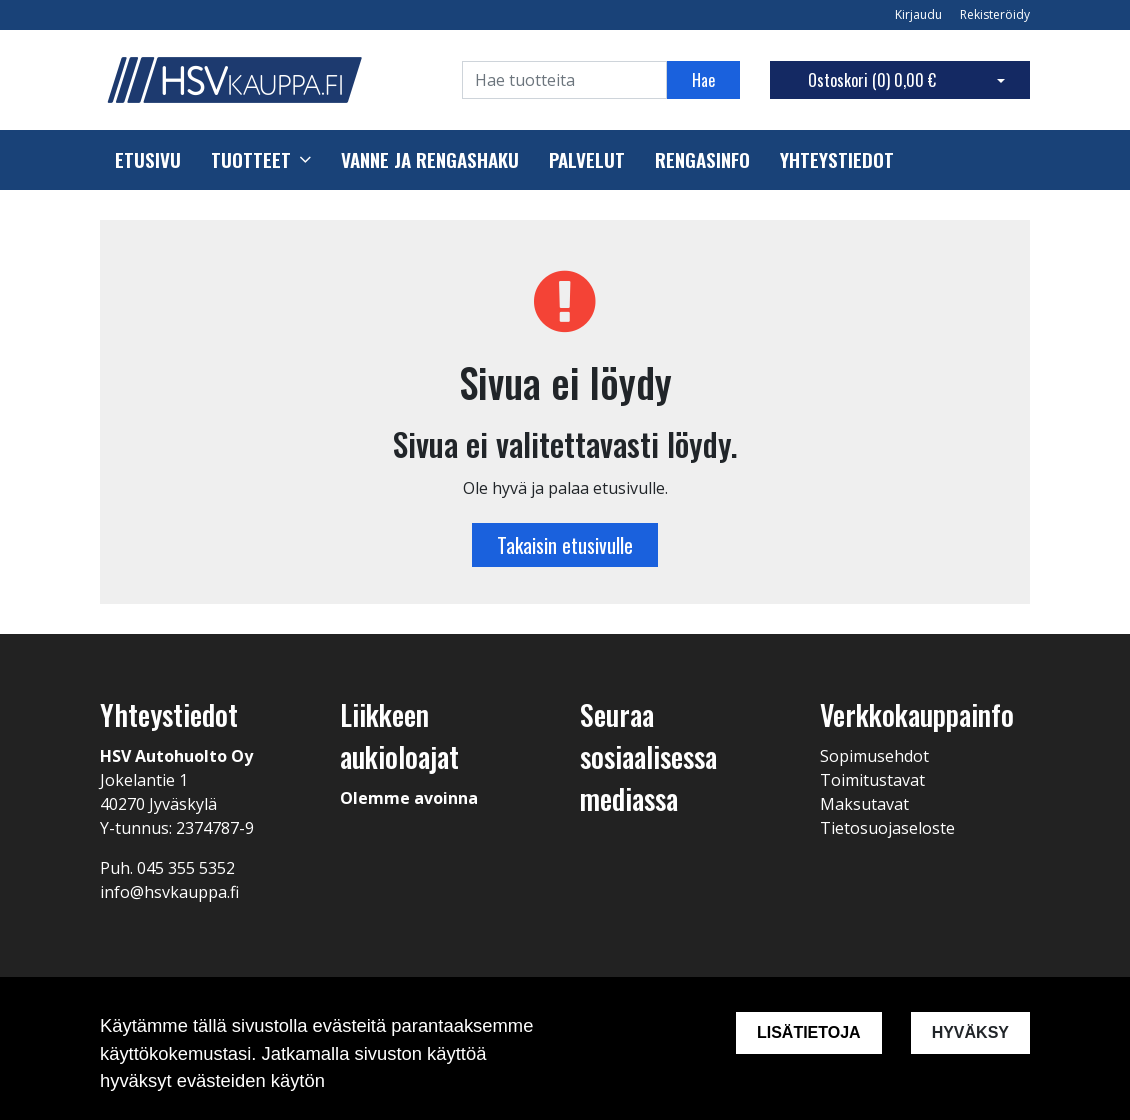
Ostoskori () (872, 80)
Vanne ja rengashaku (430, 160)
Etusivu (148, 160)
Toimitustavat (872, 780)
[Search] (564, 80)
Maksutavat (864, 804)
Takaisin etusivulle (565, 545)
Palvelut (587, 160)
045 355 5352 (186, 868)
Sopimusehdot (874, 756)
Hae (703, 80)
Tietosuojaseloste (887, 828)
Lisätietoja (809, 1032)
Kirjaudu (920, 14)
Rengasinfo (702, 160)
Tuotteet (251, 160)
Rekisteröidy (995, 14)
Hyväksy (970, 1032)
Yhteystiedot (837, 160)
